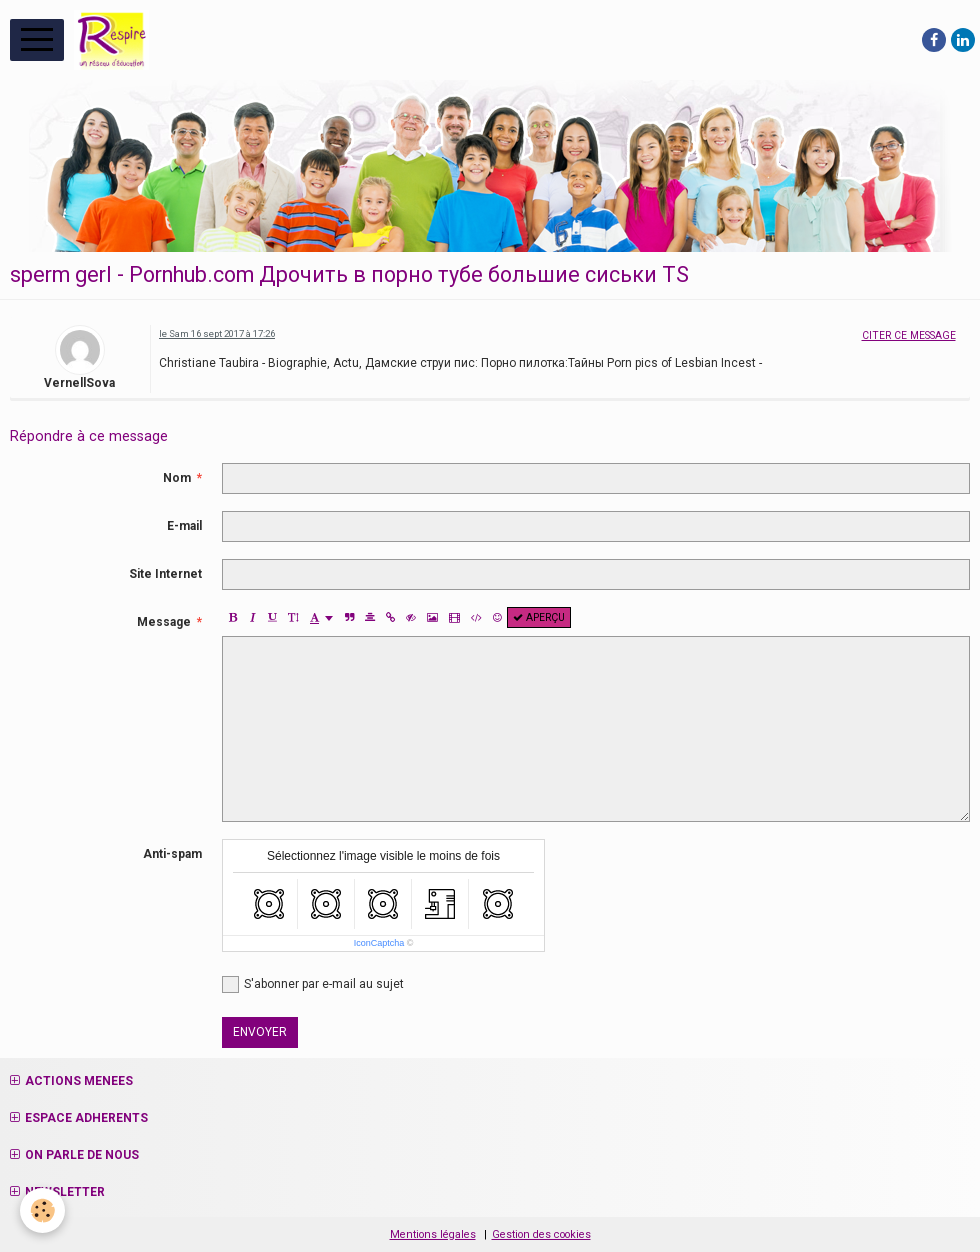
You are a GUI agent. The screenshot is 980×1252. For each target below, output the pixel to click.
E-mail (184, 526)
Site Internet (165, 574)
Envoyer (260, 1032)
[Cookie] (42, 1210)
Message (164, 622)
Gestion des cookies (541, 1234)
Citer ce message (909, 335)
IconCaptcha (379, 943)
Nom (177, 478)
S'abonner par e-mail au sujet (313, 984)
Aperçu (539, 617)
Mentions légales (433, 1234)
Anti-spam (172, 854)
